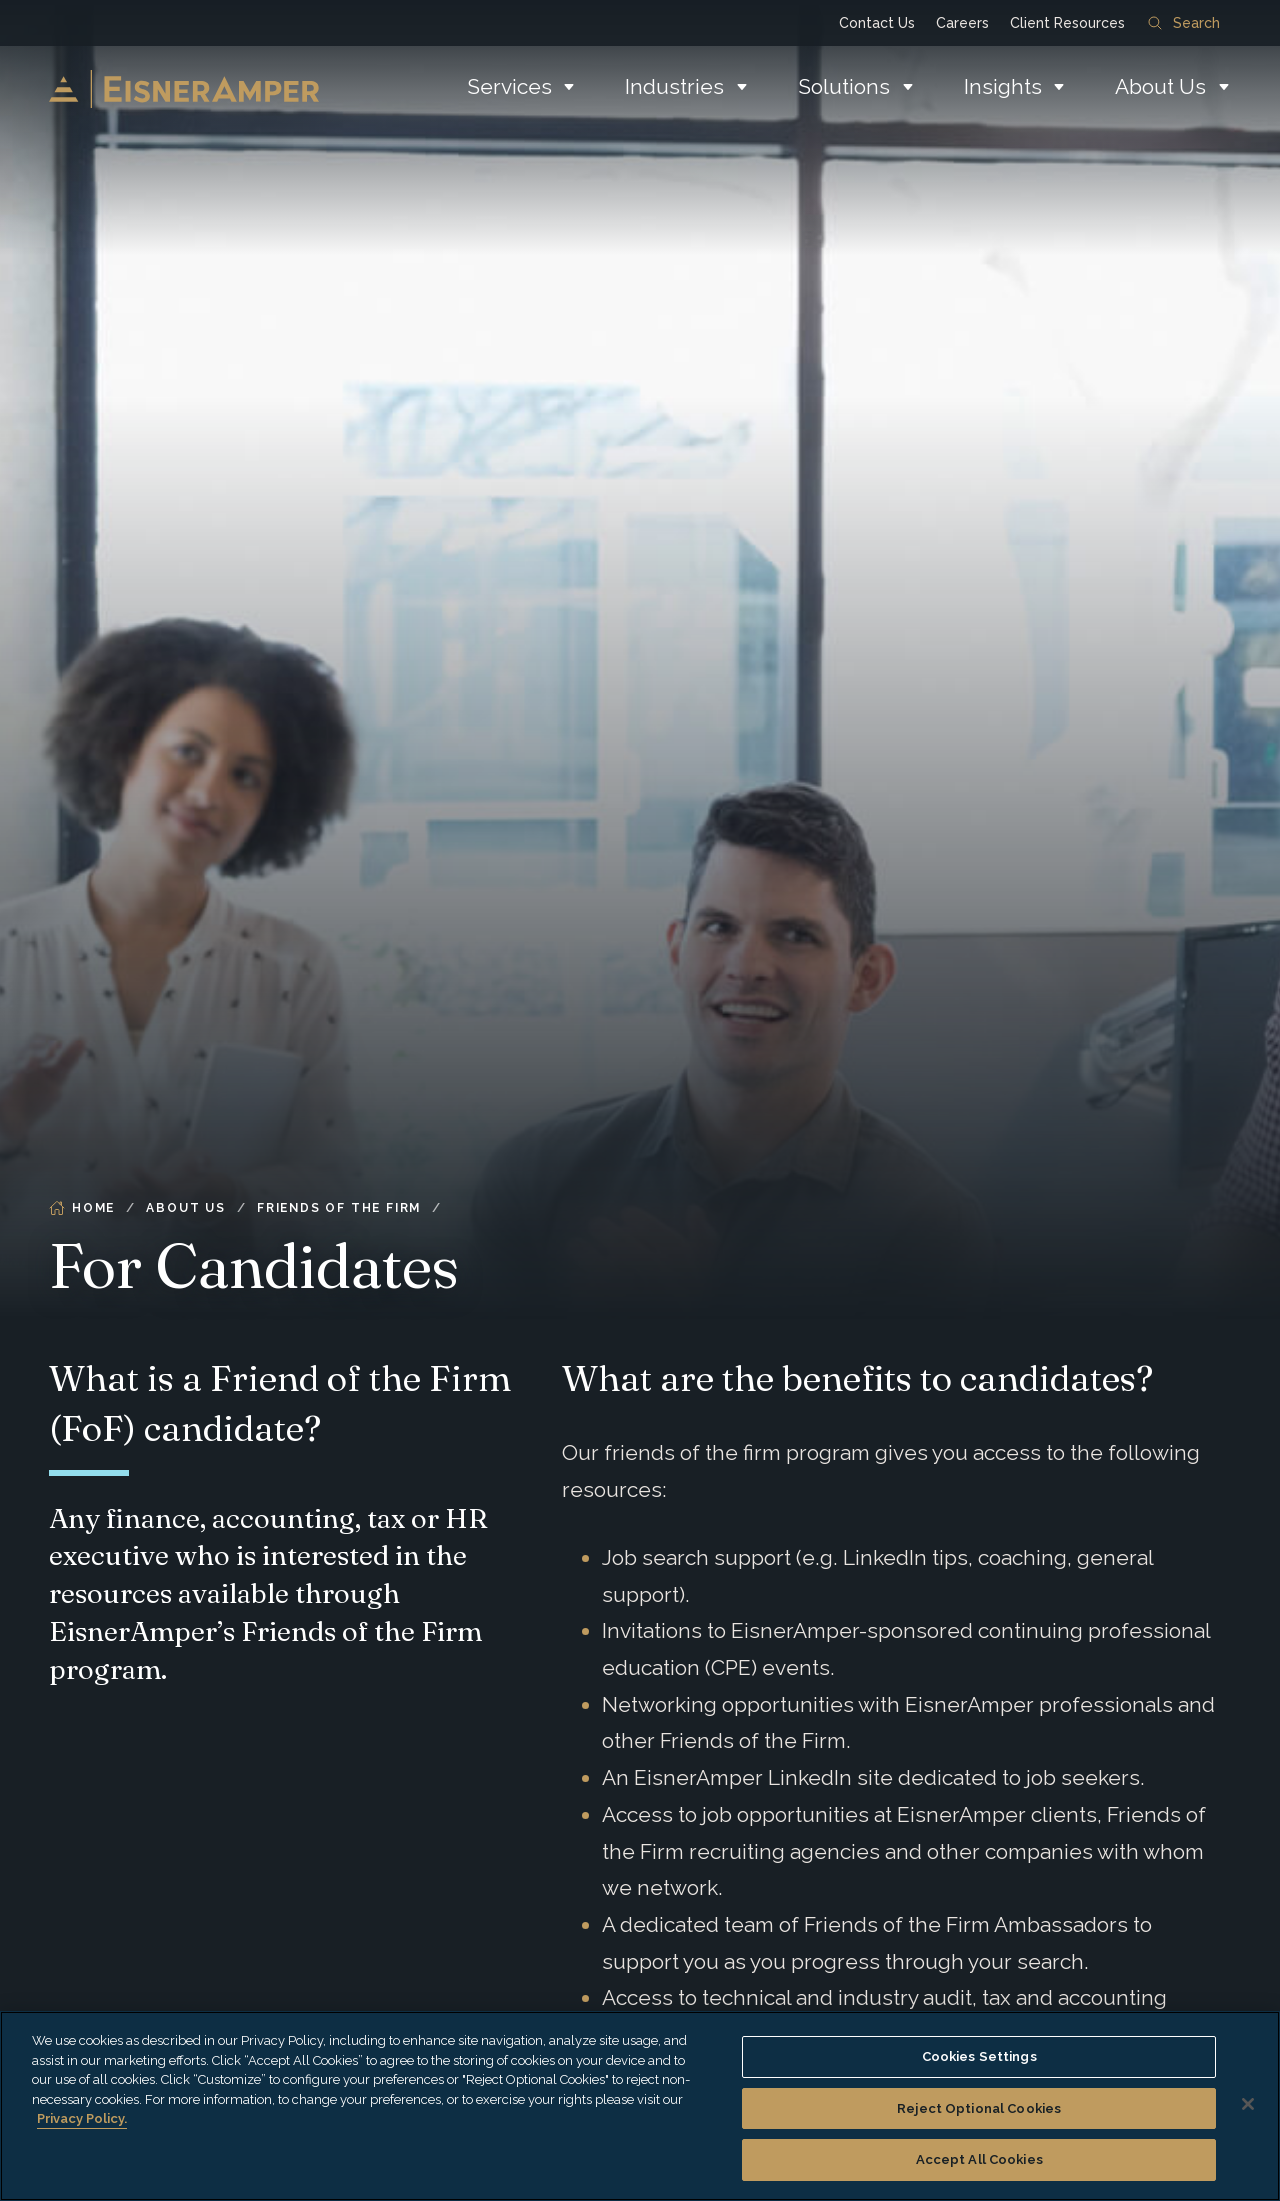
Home (82, 1208)
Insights (1003, 86)
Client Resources (1067, 23)
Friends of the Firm (339, 1208)
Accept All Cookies (979, 2159)
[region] (640, 2106)
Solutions (844, 86)
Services (509, 86)
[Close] (1248, 2104)
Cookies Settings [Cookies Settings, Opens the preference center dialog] (979, 2056)
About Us (1160, 86)
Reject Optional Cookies (979, 2108)
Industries (674, 86)
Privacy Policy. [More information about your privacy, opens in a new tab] (82, 2118)
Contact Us (877, 23)
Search (1184, 23)
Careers (962, 23)
